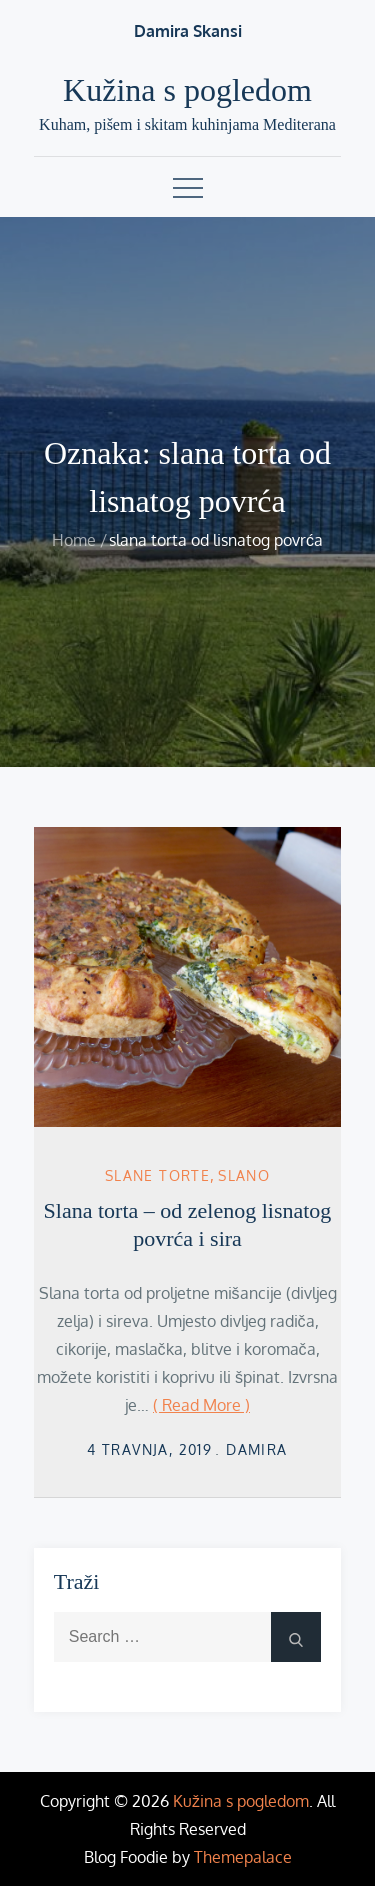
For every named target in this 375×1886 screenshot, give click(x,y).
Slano (244, 1175)
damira (256, 1449)
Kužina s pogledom (187, 90)
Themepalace (243, 1857)
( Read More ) (201, 1405)
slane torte (157, 1175)
